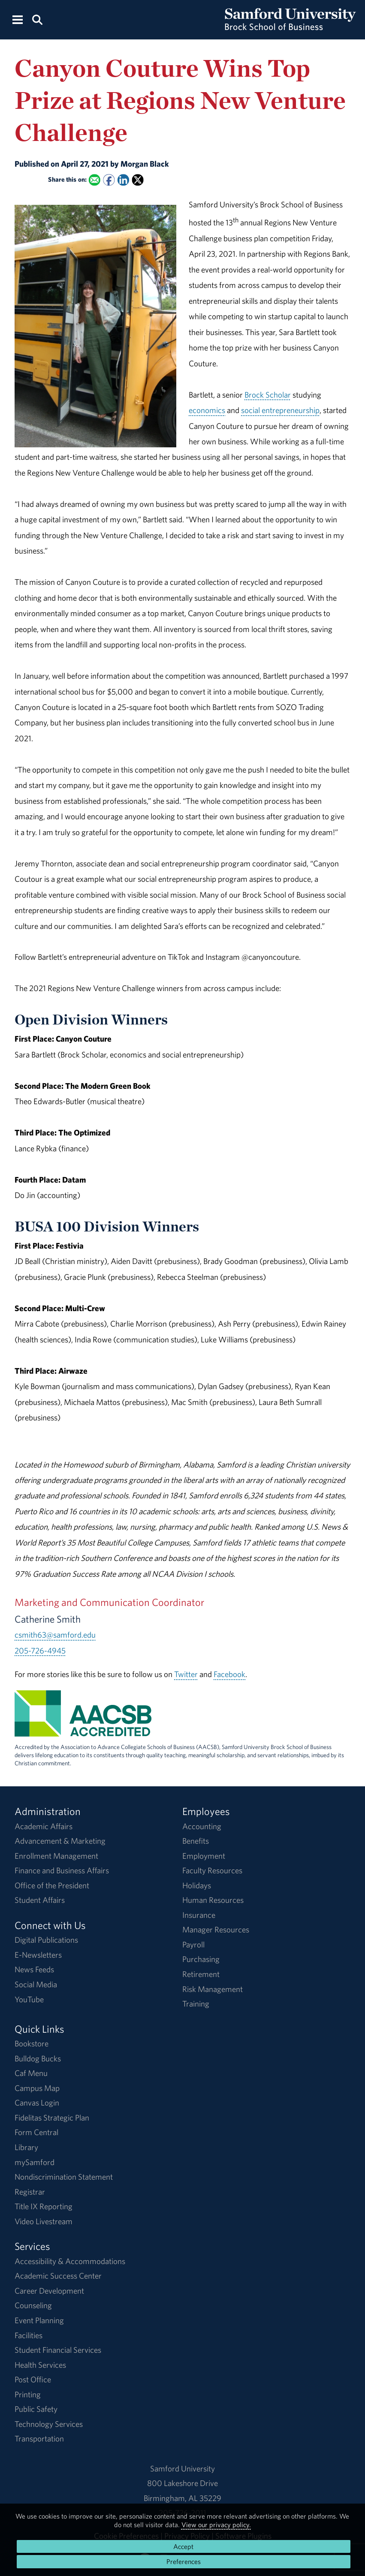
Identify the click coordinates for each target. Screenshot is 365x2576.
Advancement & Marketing (60, 1841)
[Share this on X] (138, 180)
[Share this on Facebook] (109, 180)
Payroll (193, 1944)
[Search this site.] (37, 19)
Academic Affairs (43, 1826)
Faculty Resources (212, 1870)
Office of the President (52, 1885)
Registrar (30, 2192)
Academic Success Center (58, 2275)
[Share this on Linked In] (123, 180)
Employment (203, 1856)
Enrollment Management (56, 1856)
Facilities (28, 2335)
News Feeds (34, 1969)
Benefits (195, 1841)
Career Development (49, 2290)
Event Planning (39, 2320)
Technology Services (49, 2424)
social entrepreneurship (280, 410)
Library (26, 2147)
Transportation (39, 2438)
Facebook (229, 1674)
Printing (28, 2394)
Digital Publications (46, 1940)
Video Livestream (43, 2221)
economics (207, 410)
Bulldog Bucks (38, 2058)
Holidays (196, 1885)
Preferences (183, 2561)
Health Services (40, 2365)
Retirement (201, 1974)
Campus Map (37, 2088)
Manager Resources (215, 1929)
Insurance (198, 1915)
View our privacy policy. (216, 2524)
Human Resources (213, 1900)
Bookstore (31, 2043)
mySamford (34, 2162)
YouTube (29, 1999)
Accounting (201, 1826)
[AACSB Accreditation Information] (83, 1729)
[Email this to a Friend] (94, 180)
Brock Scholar (267, 394)
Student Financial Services (58, 2350)
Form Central (36, 2132)
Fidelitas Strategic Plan (52, 2117)
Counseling (33, 2305)
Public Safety (36, 2409)
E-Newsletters (38, 1955)
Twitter (186, 1674)
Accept (183, 2546)
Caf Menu (31, 2073)
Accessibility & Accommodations (70, 2261)
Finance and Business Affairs (62, 1870)
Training (195, 2003)
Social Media (36, 1984)
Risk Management (212, 1989)
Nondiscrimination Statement (64, 2177)
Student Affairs (40, 1900)
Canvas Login (37, 2102)
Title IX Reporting (43, 2206)
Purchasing (201, 1959)
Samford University (182, 2468)
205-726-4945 (40, 1650)
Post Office (33, 2379)
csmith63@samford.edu (55, 1634)
